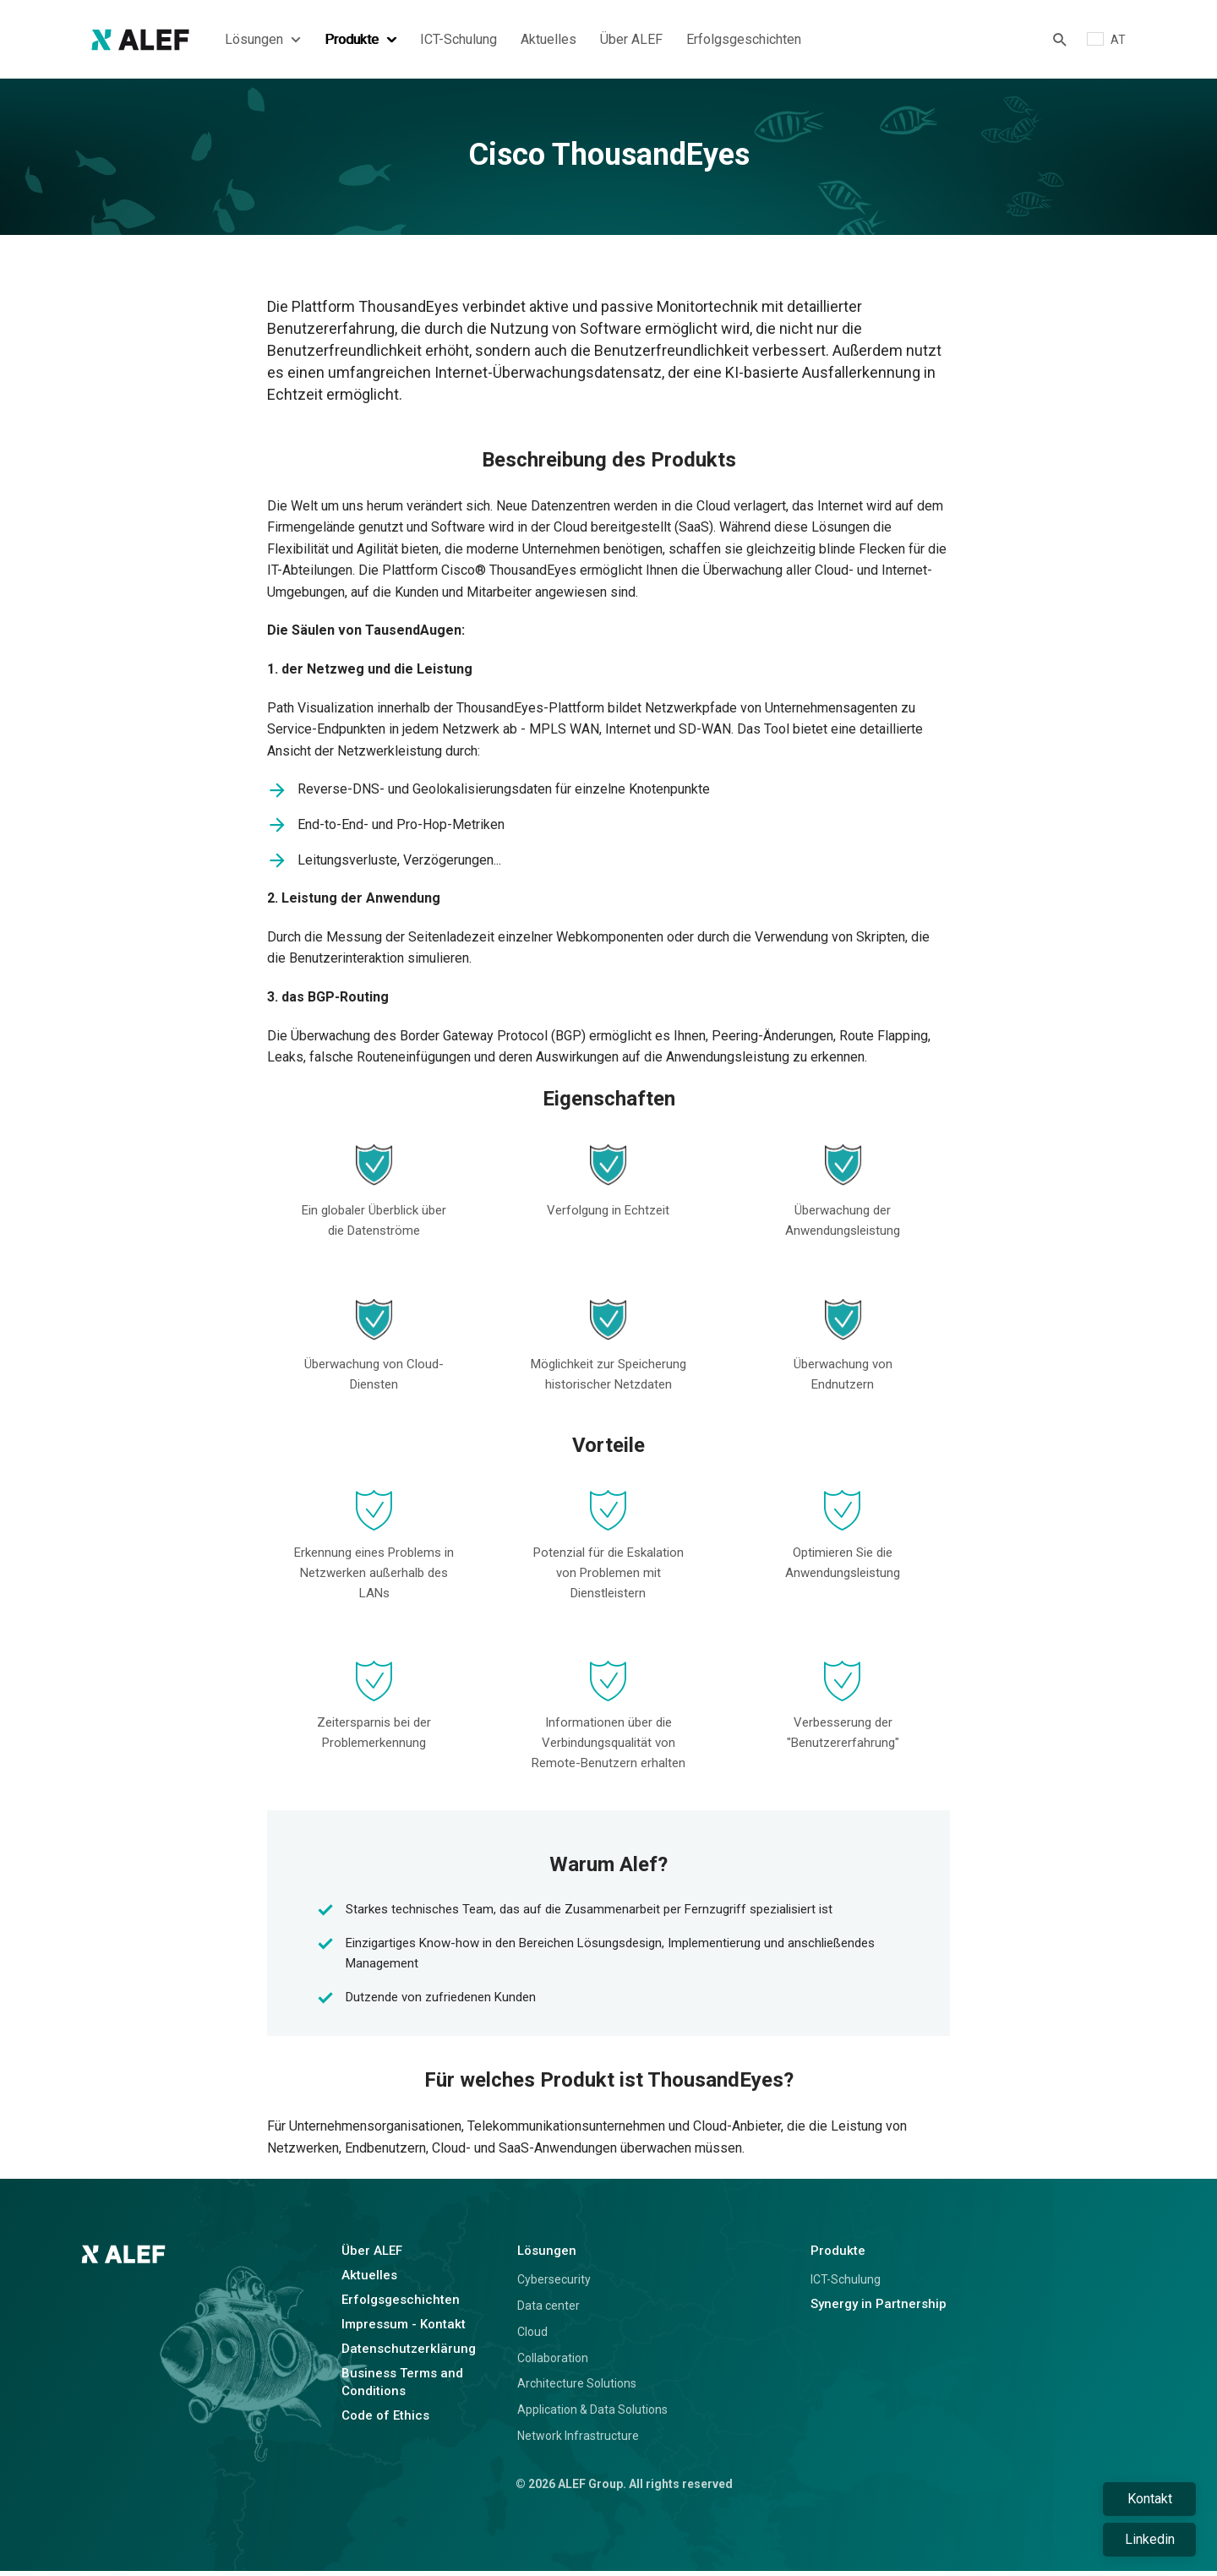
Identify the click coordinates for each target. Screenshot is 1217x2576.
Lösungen (263, 42)
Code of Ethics (385, 2421)
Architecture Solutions (576, 2389)
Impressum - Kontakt (403, 2330)
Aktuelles (548, 42)
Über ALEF (631, 42)
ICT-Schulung (458, 42)
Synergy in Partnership (878, 2309)
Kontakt (1149, 2499)
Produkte (360, 42)
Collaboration (552, 2363)
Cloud (532, 2337)
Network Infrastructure (578, 2441)
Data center (548, 2311)
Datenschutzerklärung (408, 2354)
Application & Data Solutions (592, 2415)
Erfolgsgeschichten (743, 42)
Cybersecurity (554, 2285)
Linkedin (1150, 2539)
